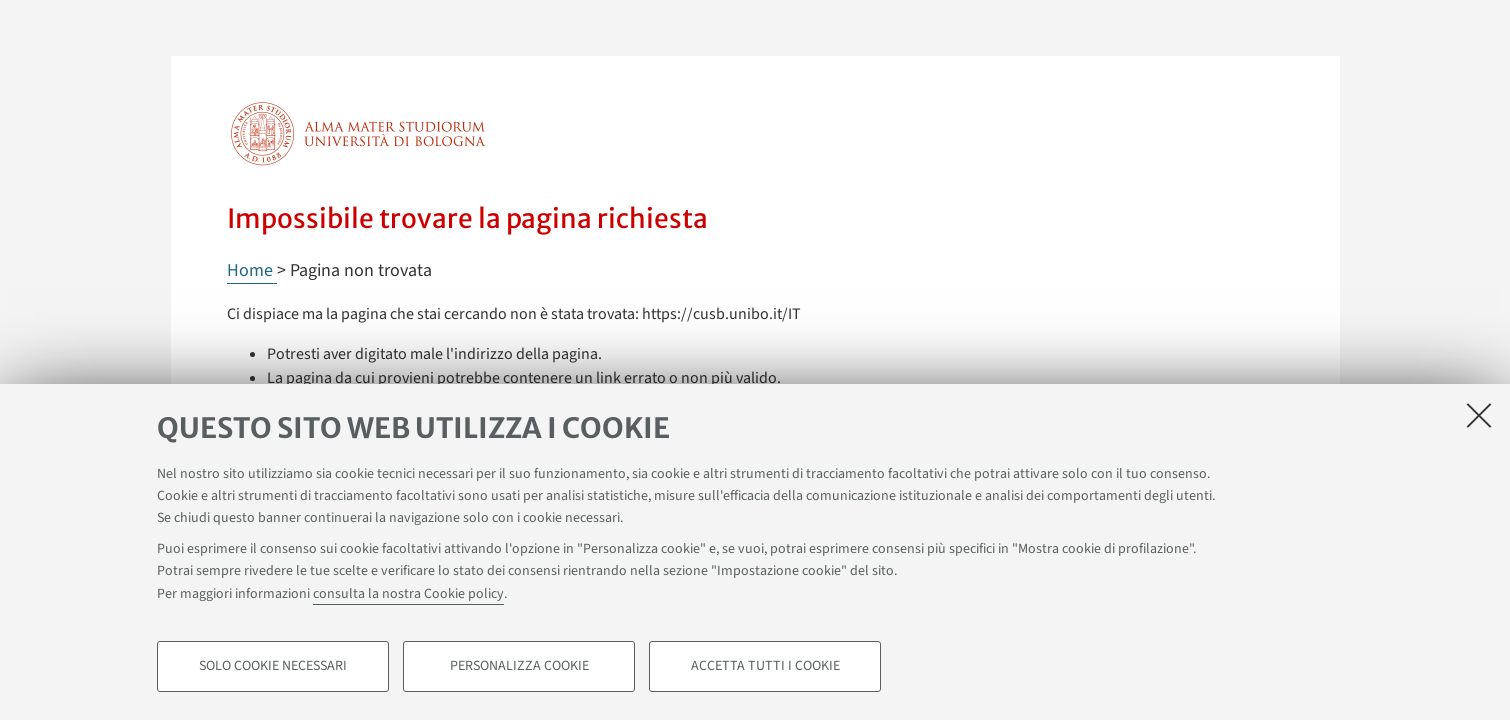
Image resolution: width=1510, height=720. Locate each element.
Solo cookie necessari (273, 666)
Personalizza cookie (519, 666)
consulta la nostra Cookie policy (408, 594)
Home (252, 270)
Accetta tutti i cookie (765, 666)
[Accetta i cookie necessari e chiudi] (1479, 415)
